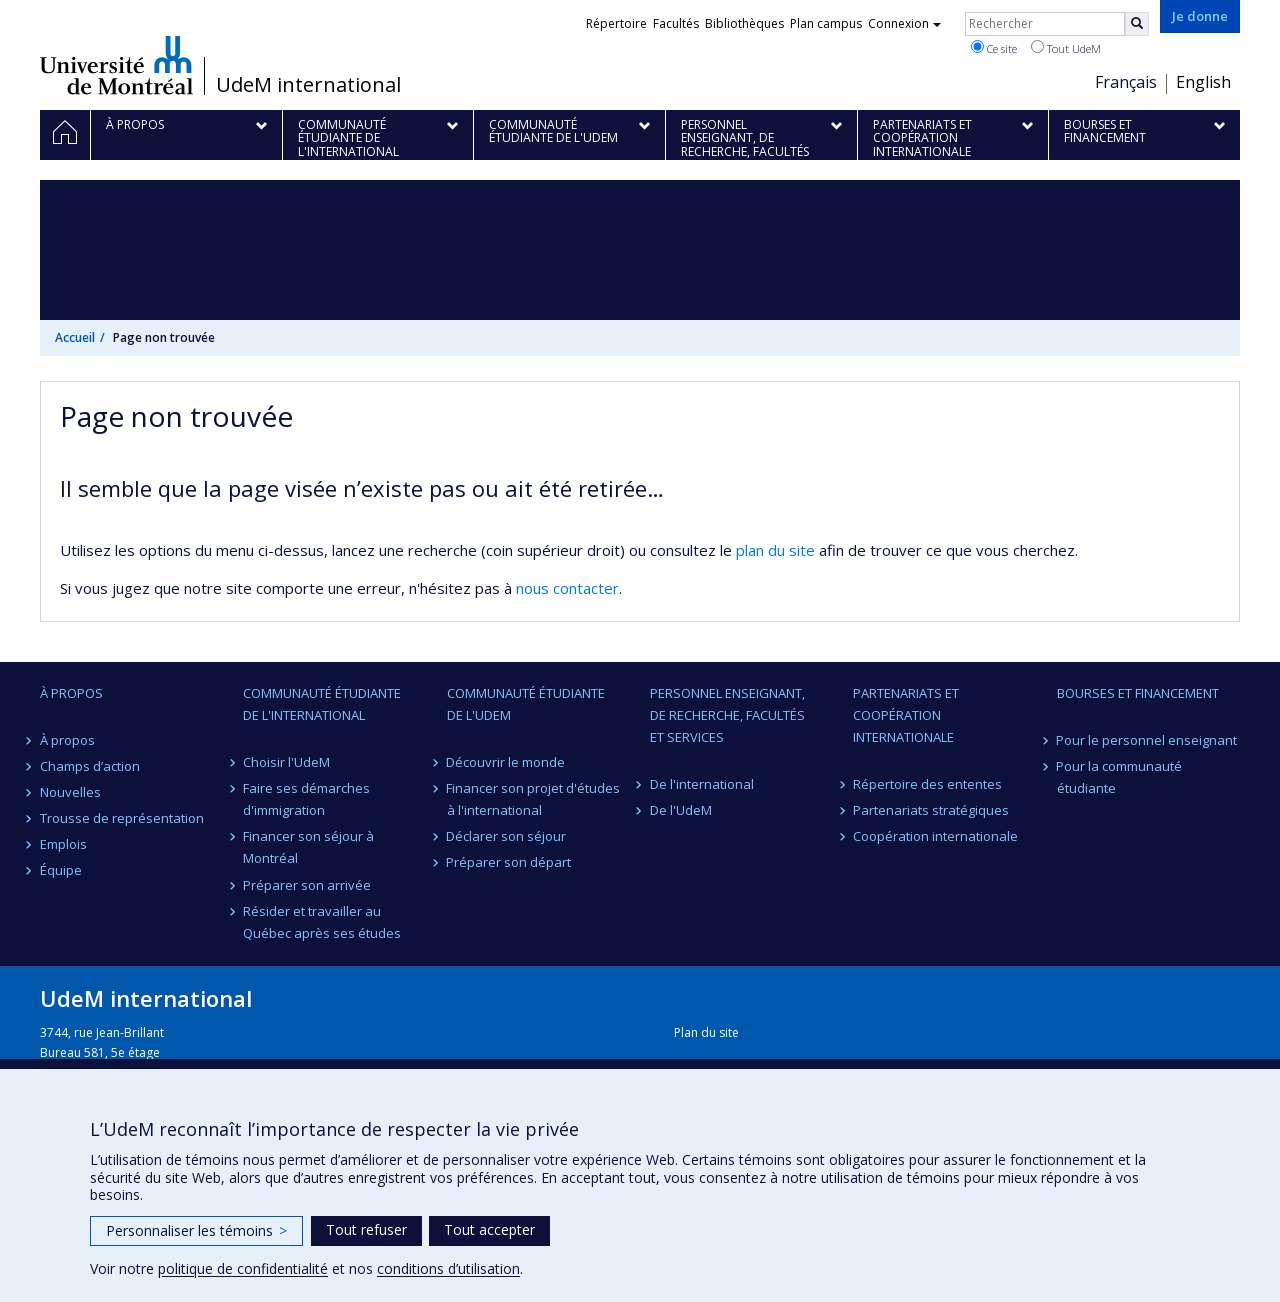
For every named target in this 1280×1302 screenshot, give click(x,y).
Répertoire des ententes (927, 784)
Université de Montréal (116, 65)
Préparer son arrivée (307, 885)
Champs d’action (90, 766)
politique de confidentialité (243, 1268)
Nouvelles (70, 792)
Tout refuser (366, 1229)
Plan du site (706, 1032)
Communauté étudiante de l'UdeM (526, 704)
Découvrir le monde (506, 762)
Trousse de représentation (122, 818)
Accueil (75, 337)
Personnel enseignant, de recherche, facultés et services (727, 715)
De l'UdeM (681, 810)
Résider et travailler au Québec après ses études (322, 922)
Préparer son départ (509, 862)
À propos (71, 693)
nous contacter (567, 588)
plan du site (775, 550)
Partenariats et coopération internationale (906, 715)
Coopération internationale (935, 836)
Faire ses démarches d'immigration (306, 799)
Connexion (904, 23)
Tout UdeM (1066, 48)
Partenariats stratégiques (931, 810)
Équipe (61, 870)
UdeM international (308, 85)
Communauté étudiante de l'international (322, 704)
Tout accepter (489, 1229)
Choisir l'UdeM (286, 762)
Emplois (63, 844)
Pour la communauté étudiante (1120, 777)
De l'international (702, 784)
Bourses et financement (1138, 693)
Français (1126, 82)
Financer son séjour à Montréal (308, 847)
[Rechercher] (1137, 24)
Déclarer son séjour (507, 836)
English (1203, 82)
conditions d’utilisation (448, 1268)
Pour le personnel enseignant (1147, 740)
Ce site (994, 48)
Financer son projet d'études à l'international (534, 799)
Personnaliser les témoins (196, 1230)
